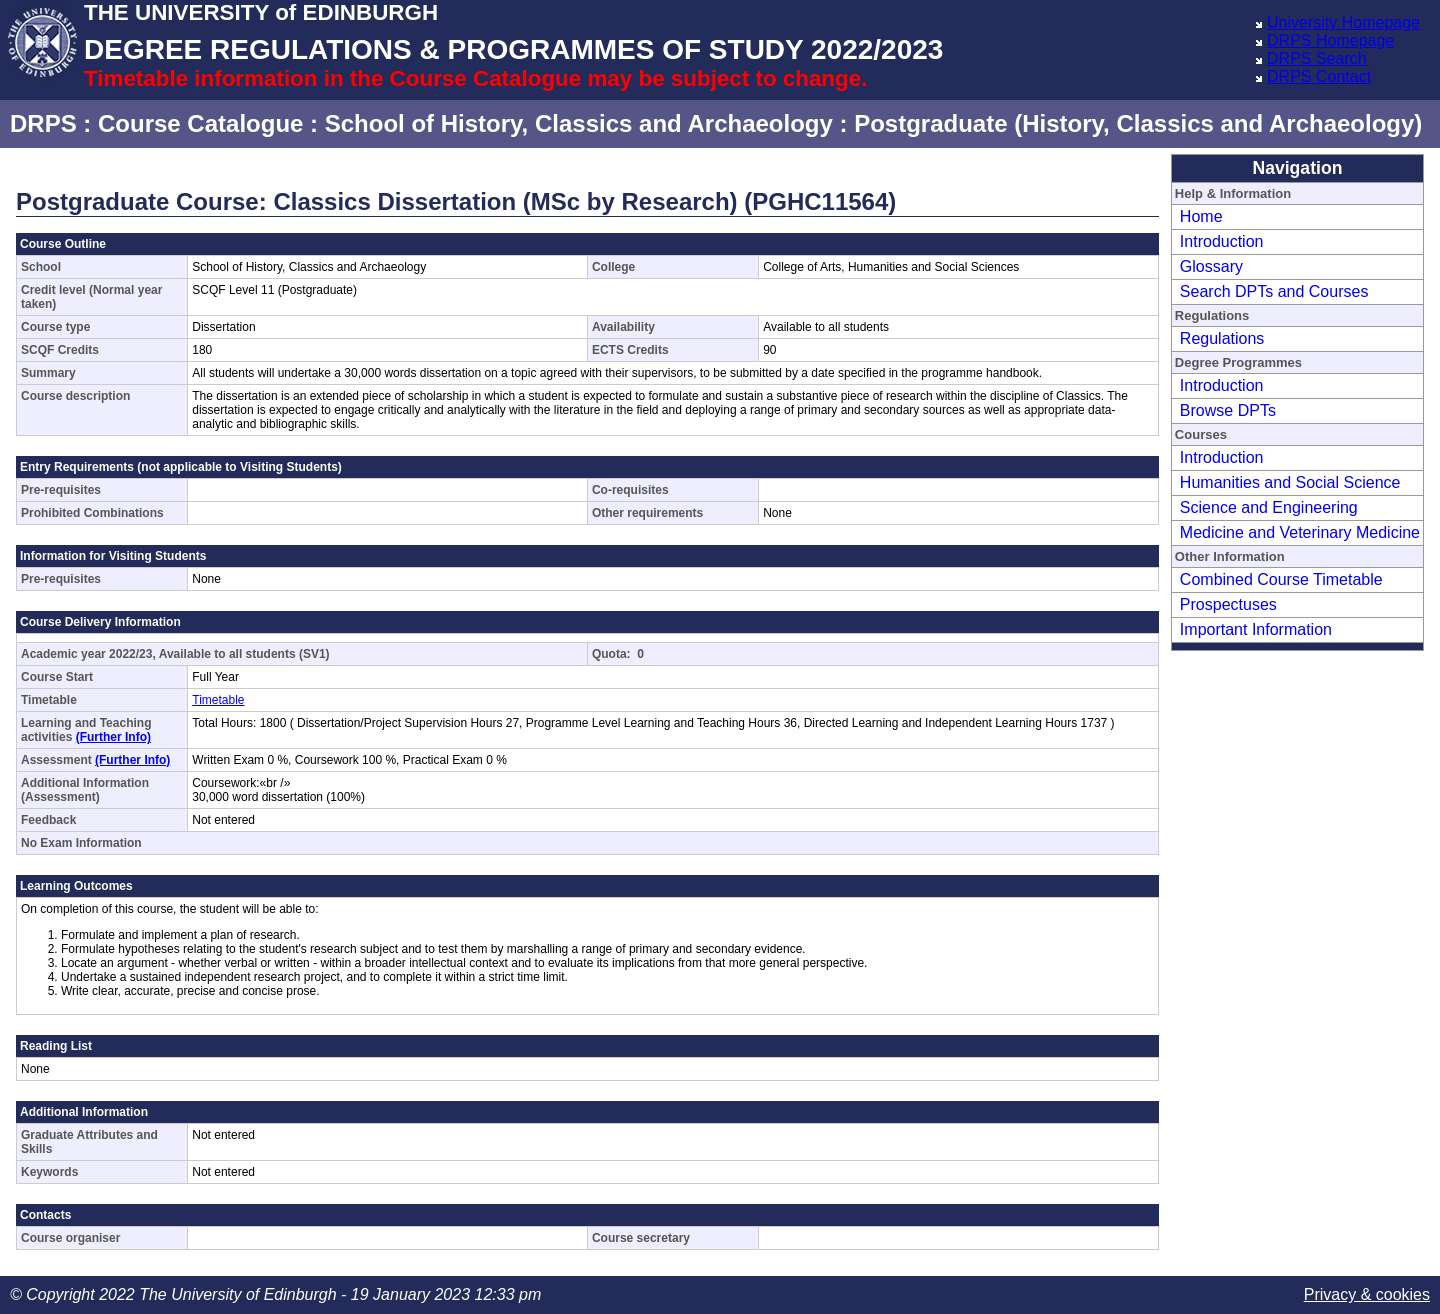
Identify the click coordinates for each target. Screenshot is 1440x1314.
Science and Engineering (1269, 507)
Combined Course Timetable (1281, 579)
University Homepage (1343, 22)
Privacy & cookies (1367, 1294)
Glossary (1211, 266)
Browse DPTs (1228, 410)
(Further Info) (113, 737)
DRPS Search (1317, 58)
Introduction (1222, 241)
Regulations (1222, 338)
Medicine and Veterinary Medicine (1300, 532)
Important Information (1256, 629)
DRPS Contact (1319, 76)
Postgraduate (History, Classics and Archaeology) (1138, 123)
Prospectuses (1228, 604)
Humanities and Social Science (1290, 482)
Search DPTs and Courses (1274, 291)
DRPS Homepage (1330, 40)
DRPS (43, 123)
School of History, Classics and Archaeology (579, 123)
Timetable (218, 700)
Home (1201, 216)
